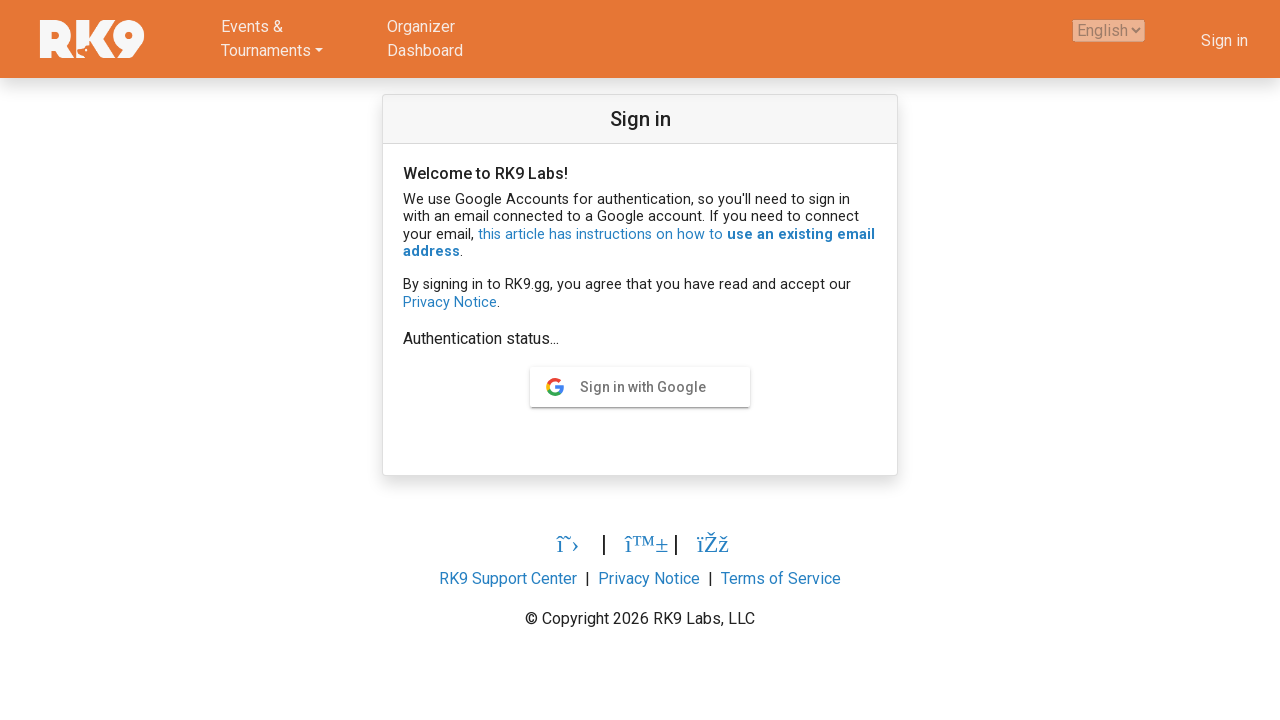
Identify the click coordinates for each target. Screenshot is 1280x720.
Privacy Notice (450, 302)
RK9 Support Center (508, 578)
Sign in (1224, 40)
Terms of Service (781, 578)
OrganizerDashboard (425, 38)
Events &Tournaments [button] (266, 38)
